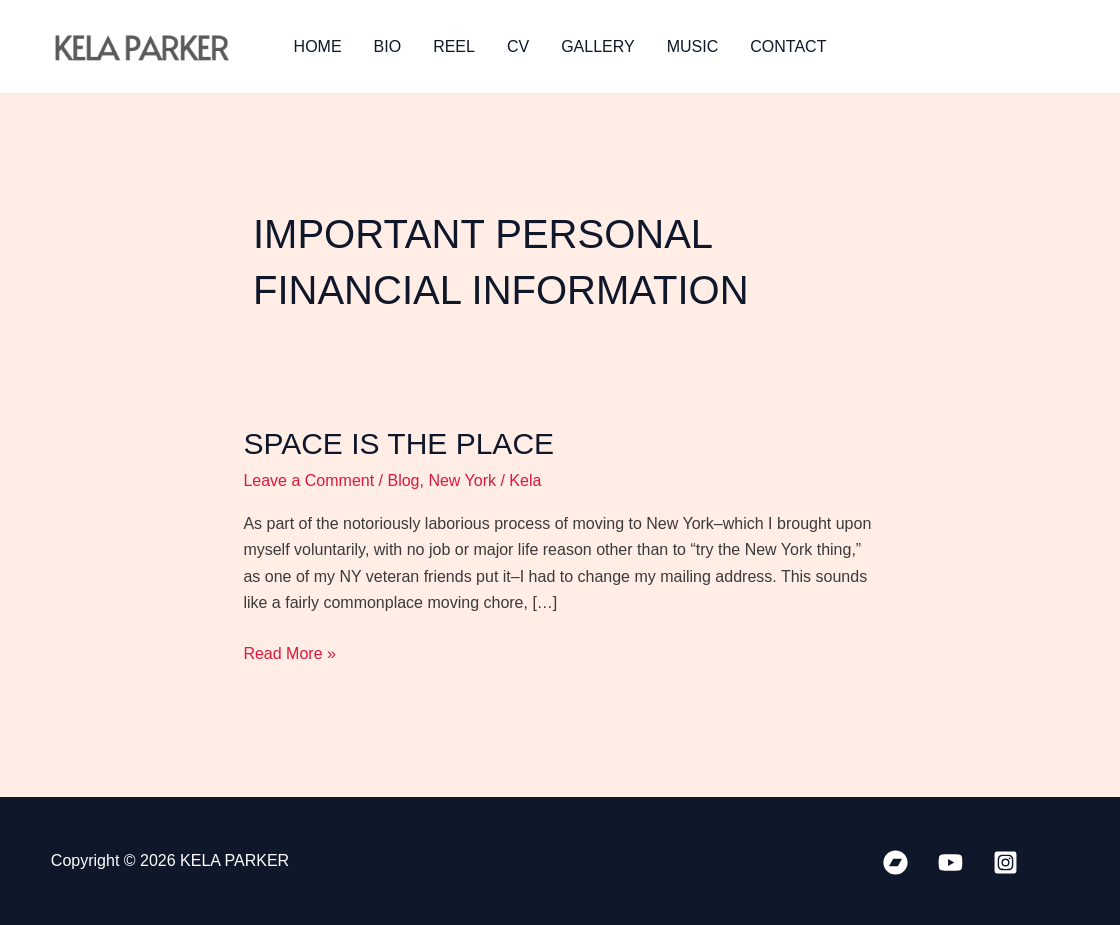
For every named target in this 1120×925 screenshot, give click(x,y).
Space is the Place (398, 443)
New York (462, 480)
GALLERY (598, 46)
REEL (454, 46)
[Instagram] (1005, 862)
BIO (388, 46)
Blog (403, 480)
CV (518, 46)
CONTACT (788, 46)
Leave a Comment (308, 480)
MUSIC (693, 46)
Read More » (289, 651)
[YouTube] (950, 862)
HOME (318, 46)
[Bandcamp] (895, 862)
